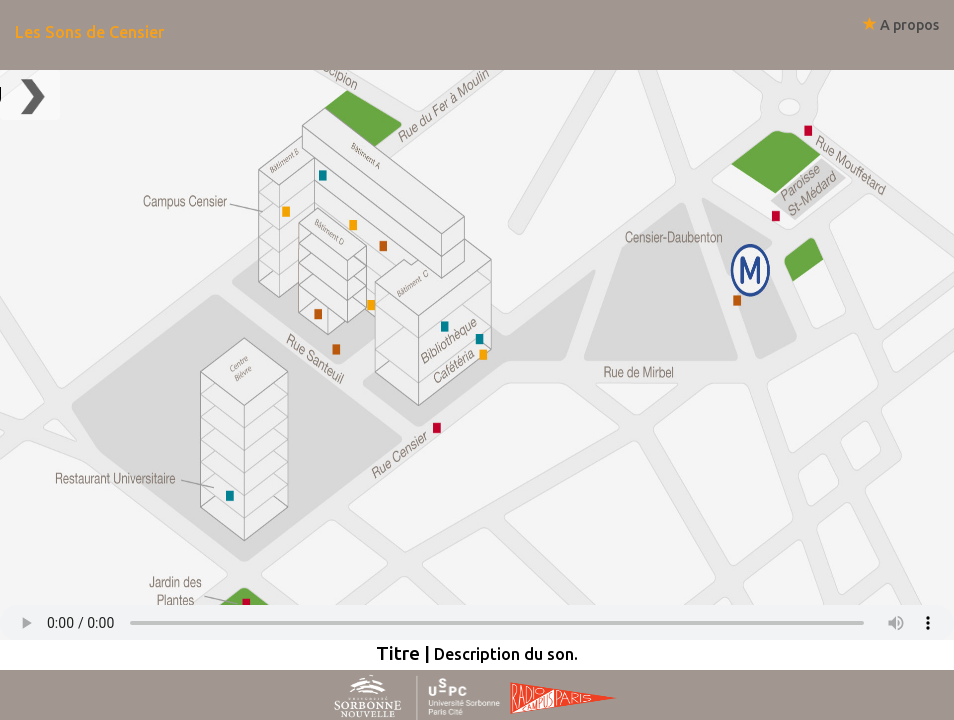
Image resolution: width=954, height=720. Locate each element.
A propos (901, 25)
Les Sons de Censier (89, 32)
